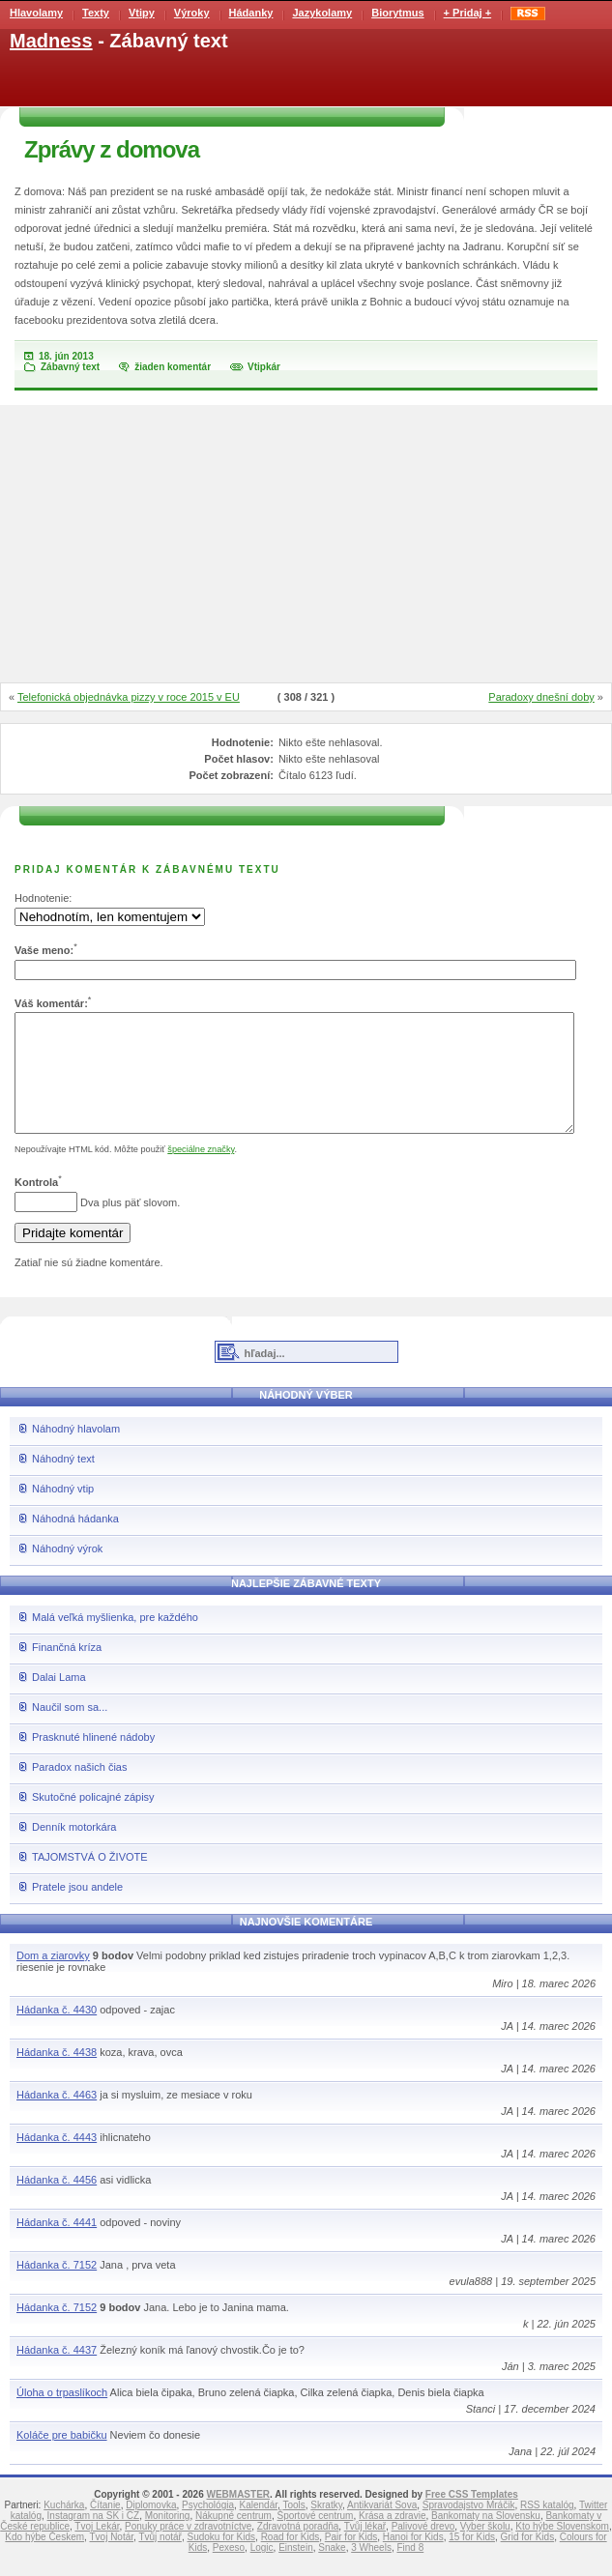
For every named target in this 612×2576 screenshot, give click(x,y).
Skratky (326, 2528)
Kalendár (258, 2528)
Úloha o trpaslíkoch (61, 2415)
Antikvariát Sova (382, 2528)
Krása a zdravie (392, 2538)
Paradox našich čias (79, 1790)
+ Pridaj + (468, 12)
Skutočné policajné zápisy (93, 1820)
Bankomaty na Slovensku (485, 2538)
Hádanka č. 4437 (56, 2373)
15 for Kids (472, 2560)
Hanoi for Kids (413, 2560)
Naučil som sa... (69, 1730)
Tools (293, 2528)
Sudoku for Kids (221, 2560)
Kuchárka (64, 2528)
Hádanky (251, 12)
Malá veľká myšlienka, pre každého (115, 1640)
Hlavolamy (36, 12)
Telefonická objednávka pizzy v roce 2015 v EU (128, 697)
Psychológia (208, 2528)
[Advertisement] (306, 545)
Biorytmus (397, 12)
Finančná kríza (67, 1670)
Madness (51, 40)
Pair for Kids (351, 2560)
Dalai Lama (59, 1700)
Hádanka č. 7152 (56, 2288)
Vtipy (142, 12)
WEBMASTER (238, 2517)
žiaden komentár (172, 367)
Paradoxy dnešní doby (541, 697)
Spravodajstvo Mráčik (469, 2528)
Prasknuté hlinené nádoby (93, 1760)
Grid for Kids (528, 2560)
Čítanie (105, 2528)
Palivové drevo (423, 2549)
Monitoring (167, 2538)
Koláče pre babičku (61, 2458)
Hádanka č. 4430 (56, 2033)
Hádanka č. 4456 (56, 2203)
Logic (262, 2570)
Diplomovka (151, 2528)
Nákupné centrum (233, 2538)
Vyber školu (485, 2549)
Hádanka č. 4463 (56, 2118)
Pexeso (229, 2570)
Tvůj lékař (365, 2549)
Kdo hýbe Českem (44, 2560)
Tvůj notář (159, 2560)
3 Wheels (371, 2570)
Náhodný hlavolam (76, 1452)
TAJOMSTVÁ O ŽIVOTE (90, 1880)
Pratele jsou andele (77, 1910)
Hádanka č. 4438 (56, 2075)
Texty (95, 12)
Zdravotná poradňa (298, 2549)
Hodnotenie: (43, 898)
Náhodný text (63, 1482)
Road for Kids (290, 2560)
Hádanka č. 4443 (56, 2160)
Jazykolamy (322, 12)
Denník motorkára (74, 1850)
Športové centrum (315, 2538)
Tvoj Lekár (96, 2549)
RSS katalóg (547, 2528)
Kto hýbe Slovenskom (562, 2549)
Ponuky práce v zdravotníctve (188, 2549)
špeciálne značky (200, 1172)
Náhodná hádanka (75, 1542)
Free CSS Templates (471, 2517)
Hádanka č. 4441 (56, 2245)
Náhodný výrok (67, 1571)
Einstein (295, 2570)
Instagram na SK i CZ (93, 2538)
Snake (331, 2570)
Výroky (192, 12)
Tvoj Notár (111, 2560)
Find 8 (409, 2570)
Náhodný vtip (63, 1512)
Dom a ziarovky (53, 1978)
